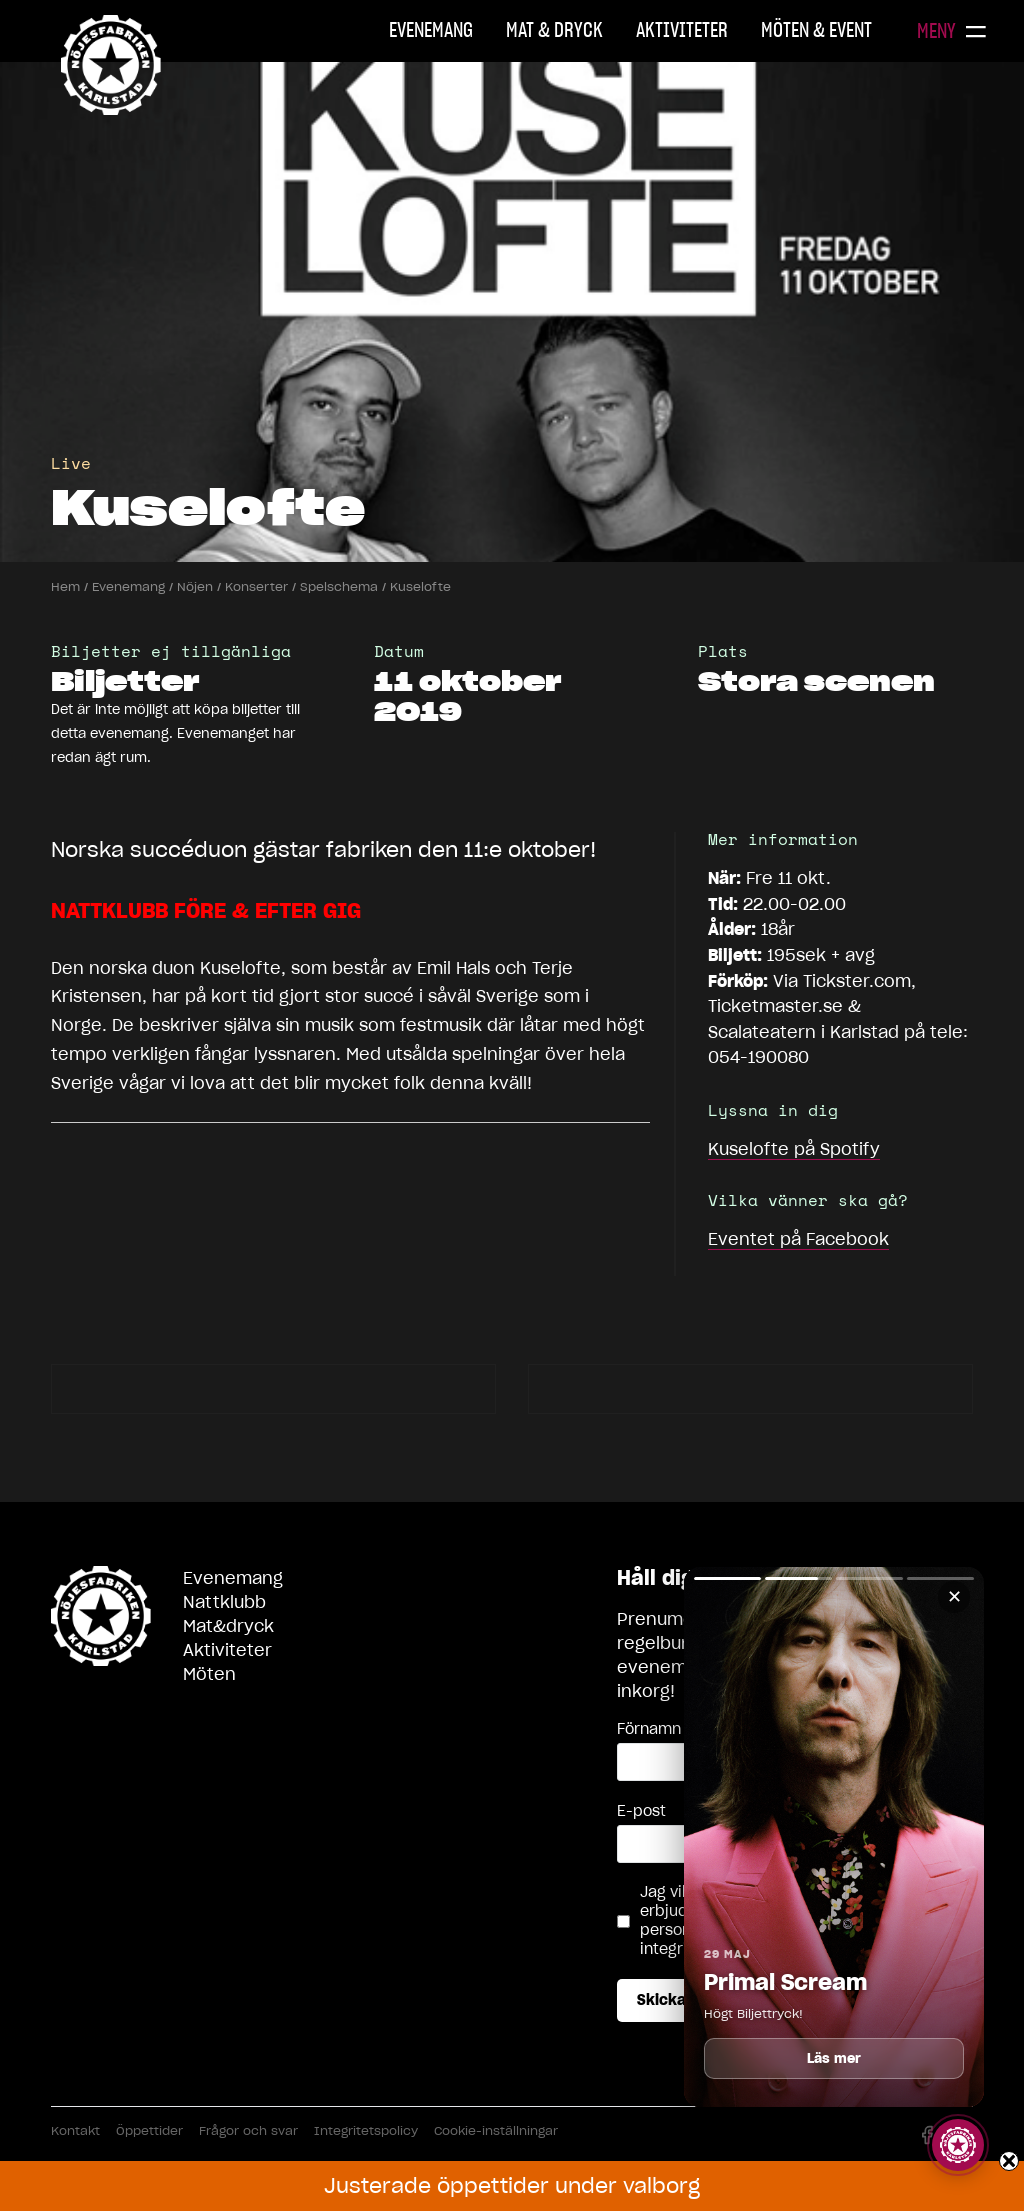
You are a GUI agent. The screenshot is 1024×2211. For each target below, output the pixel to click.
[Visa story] (958, 2145)
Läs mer (834, 2058)
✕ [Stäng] (954, 1596)
